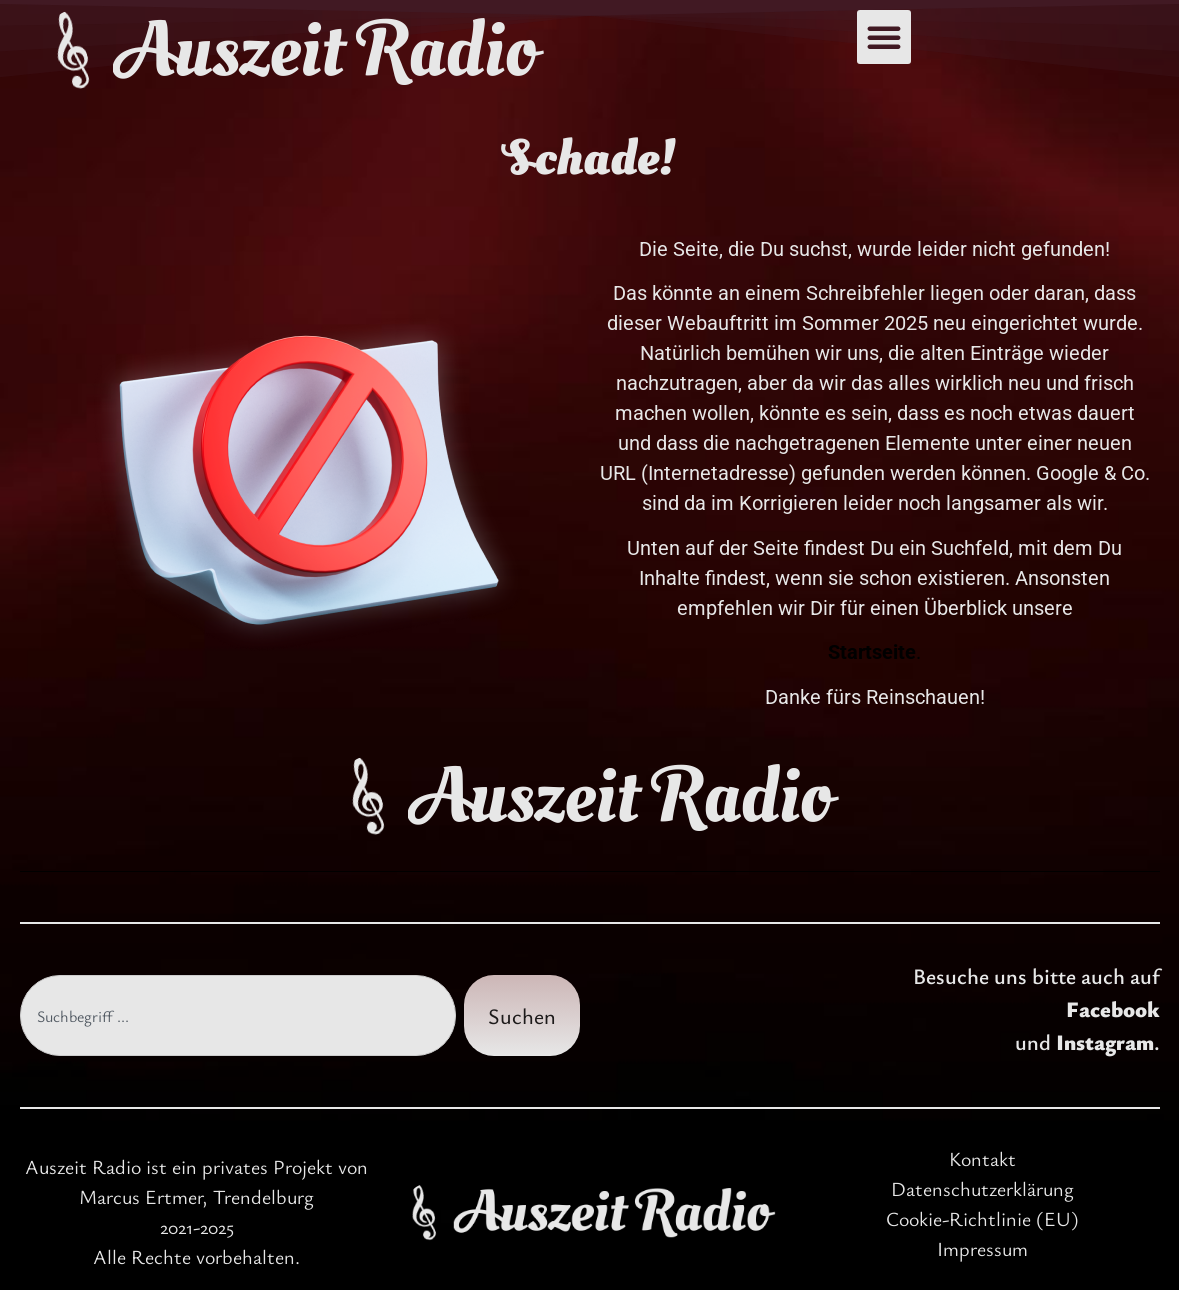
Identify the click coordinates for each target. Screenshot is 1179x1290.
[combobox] (238, 1015)
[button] (884, 37)
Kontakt (982, 1158)
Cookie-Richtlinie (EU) (982, 1218)
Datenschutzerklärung (982, 1188)
